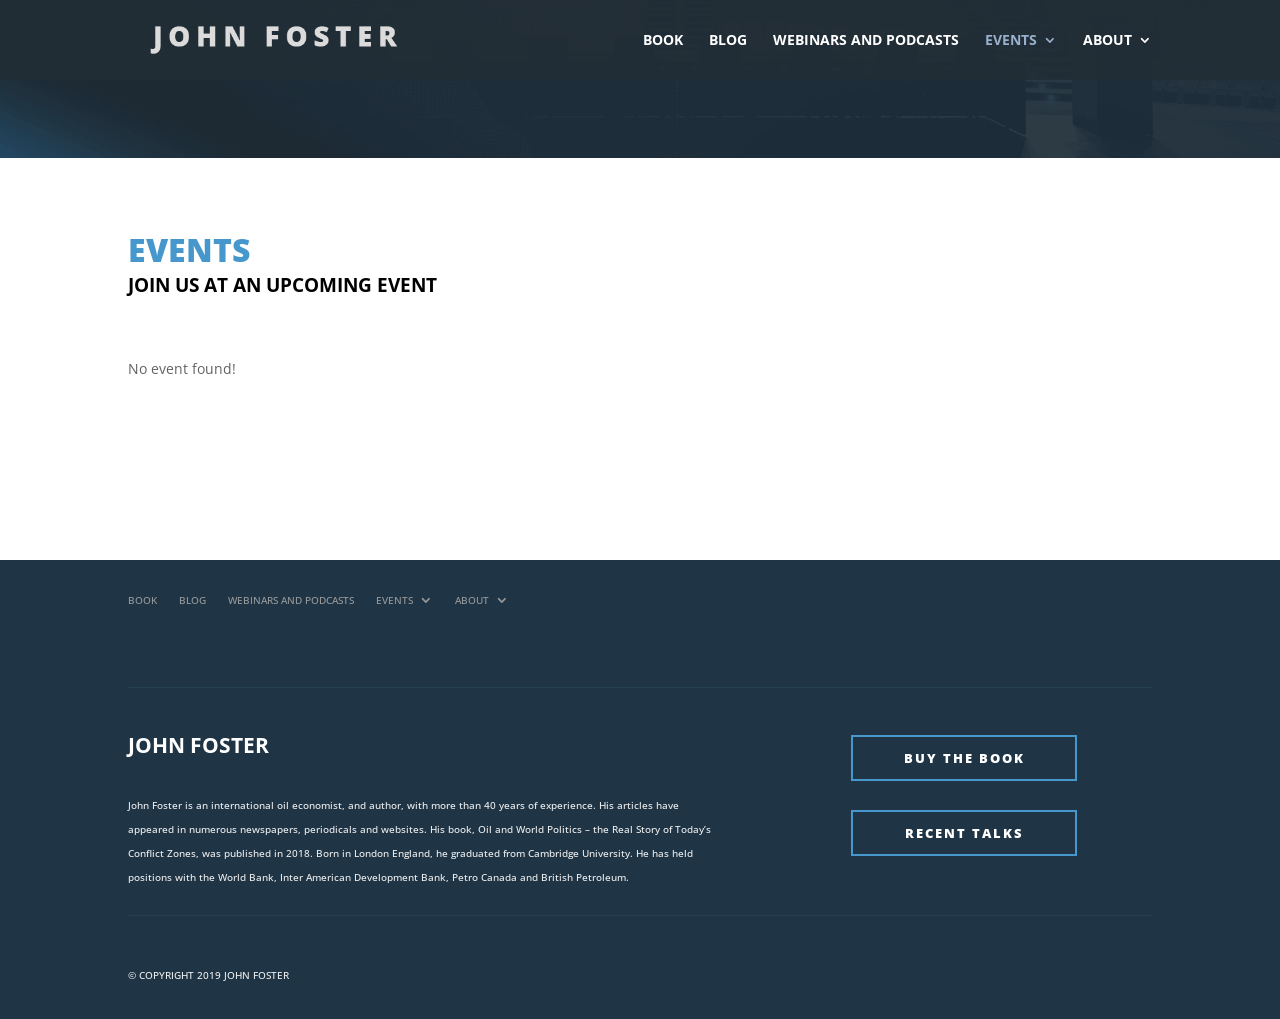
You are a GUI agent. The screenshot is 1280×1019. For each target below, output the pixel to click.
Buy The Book (964, 758)
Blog (728, 41)
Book (663, 41)
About (1107, 41)
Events (1011, 41)
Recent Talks (964, 833)
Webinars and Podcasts (866, 41)
